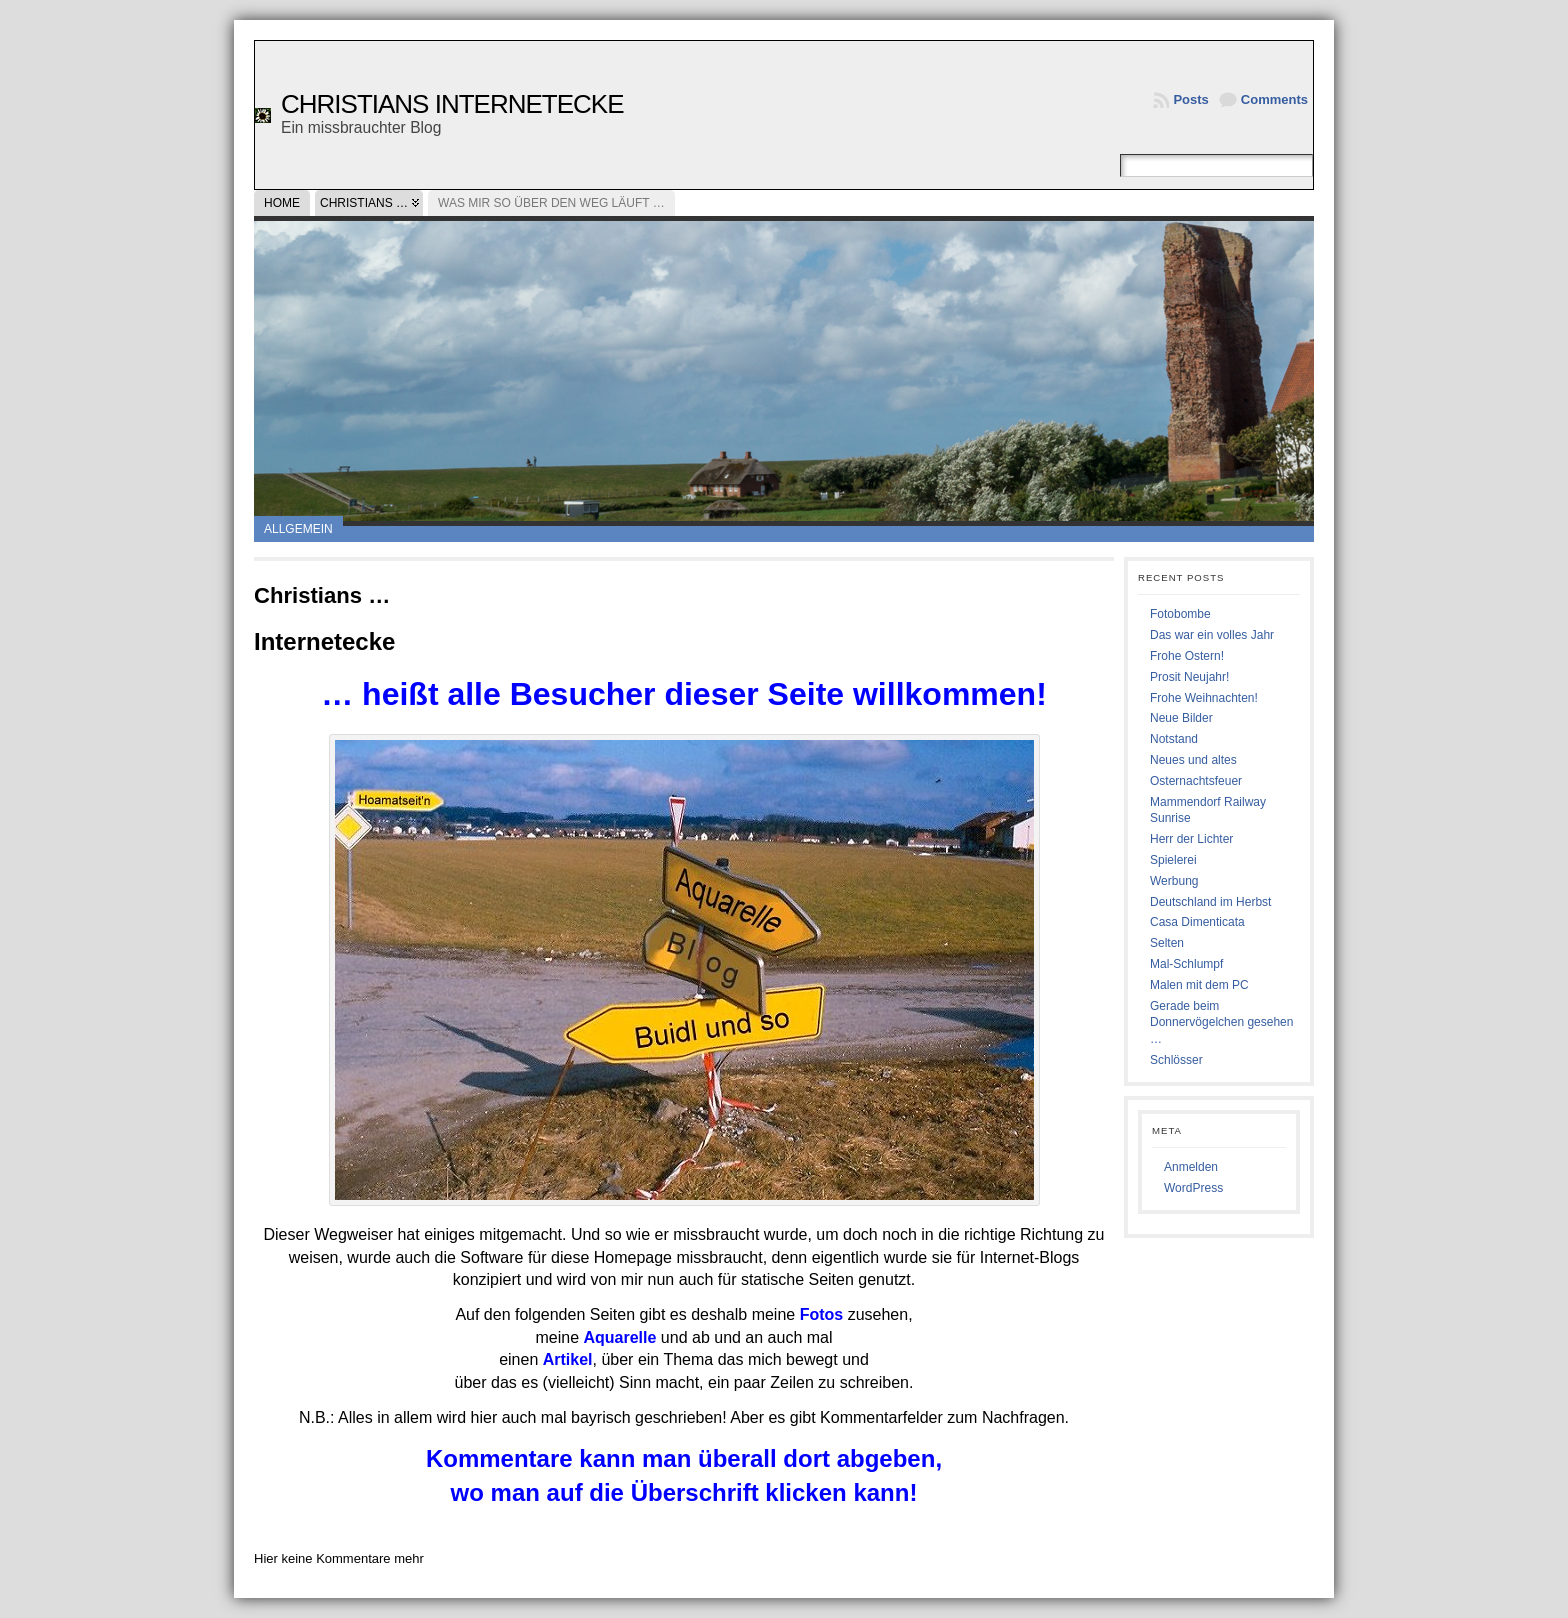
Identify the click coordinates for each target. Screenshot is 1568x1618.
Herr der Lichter (1191, 839)
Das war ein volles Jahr (1212, 635)
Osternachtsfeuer (1196, 781)
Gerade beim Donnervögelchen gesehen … (1221, 1023)
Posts (1190, 99)
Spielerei (1173, 860)
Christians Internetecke (452, 104)
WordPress (1193, 1188)
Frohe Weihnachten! (1204, 698)
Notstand (1174, 739)
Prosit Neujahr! (1189, 677)
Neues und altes (1193, 760)
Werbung (1174, 881)
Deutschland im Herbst (1210, 902)
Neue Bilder (1181, 718)
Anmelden (1191, 1167)
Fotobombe (1180, 614)
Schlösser (1176, 1060)
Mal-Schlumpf (1186, 964)
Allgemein (298, 529)
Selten (1167, 943)
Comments (1274, 99)
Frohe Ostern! (1187, 656)
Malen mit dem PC (1199, 985)
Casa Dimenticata (1197, 922)
